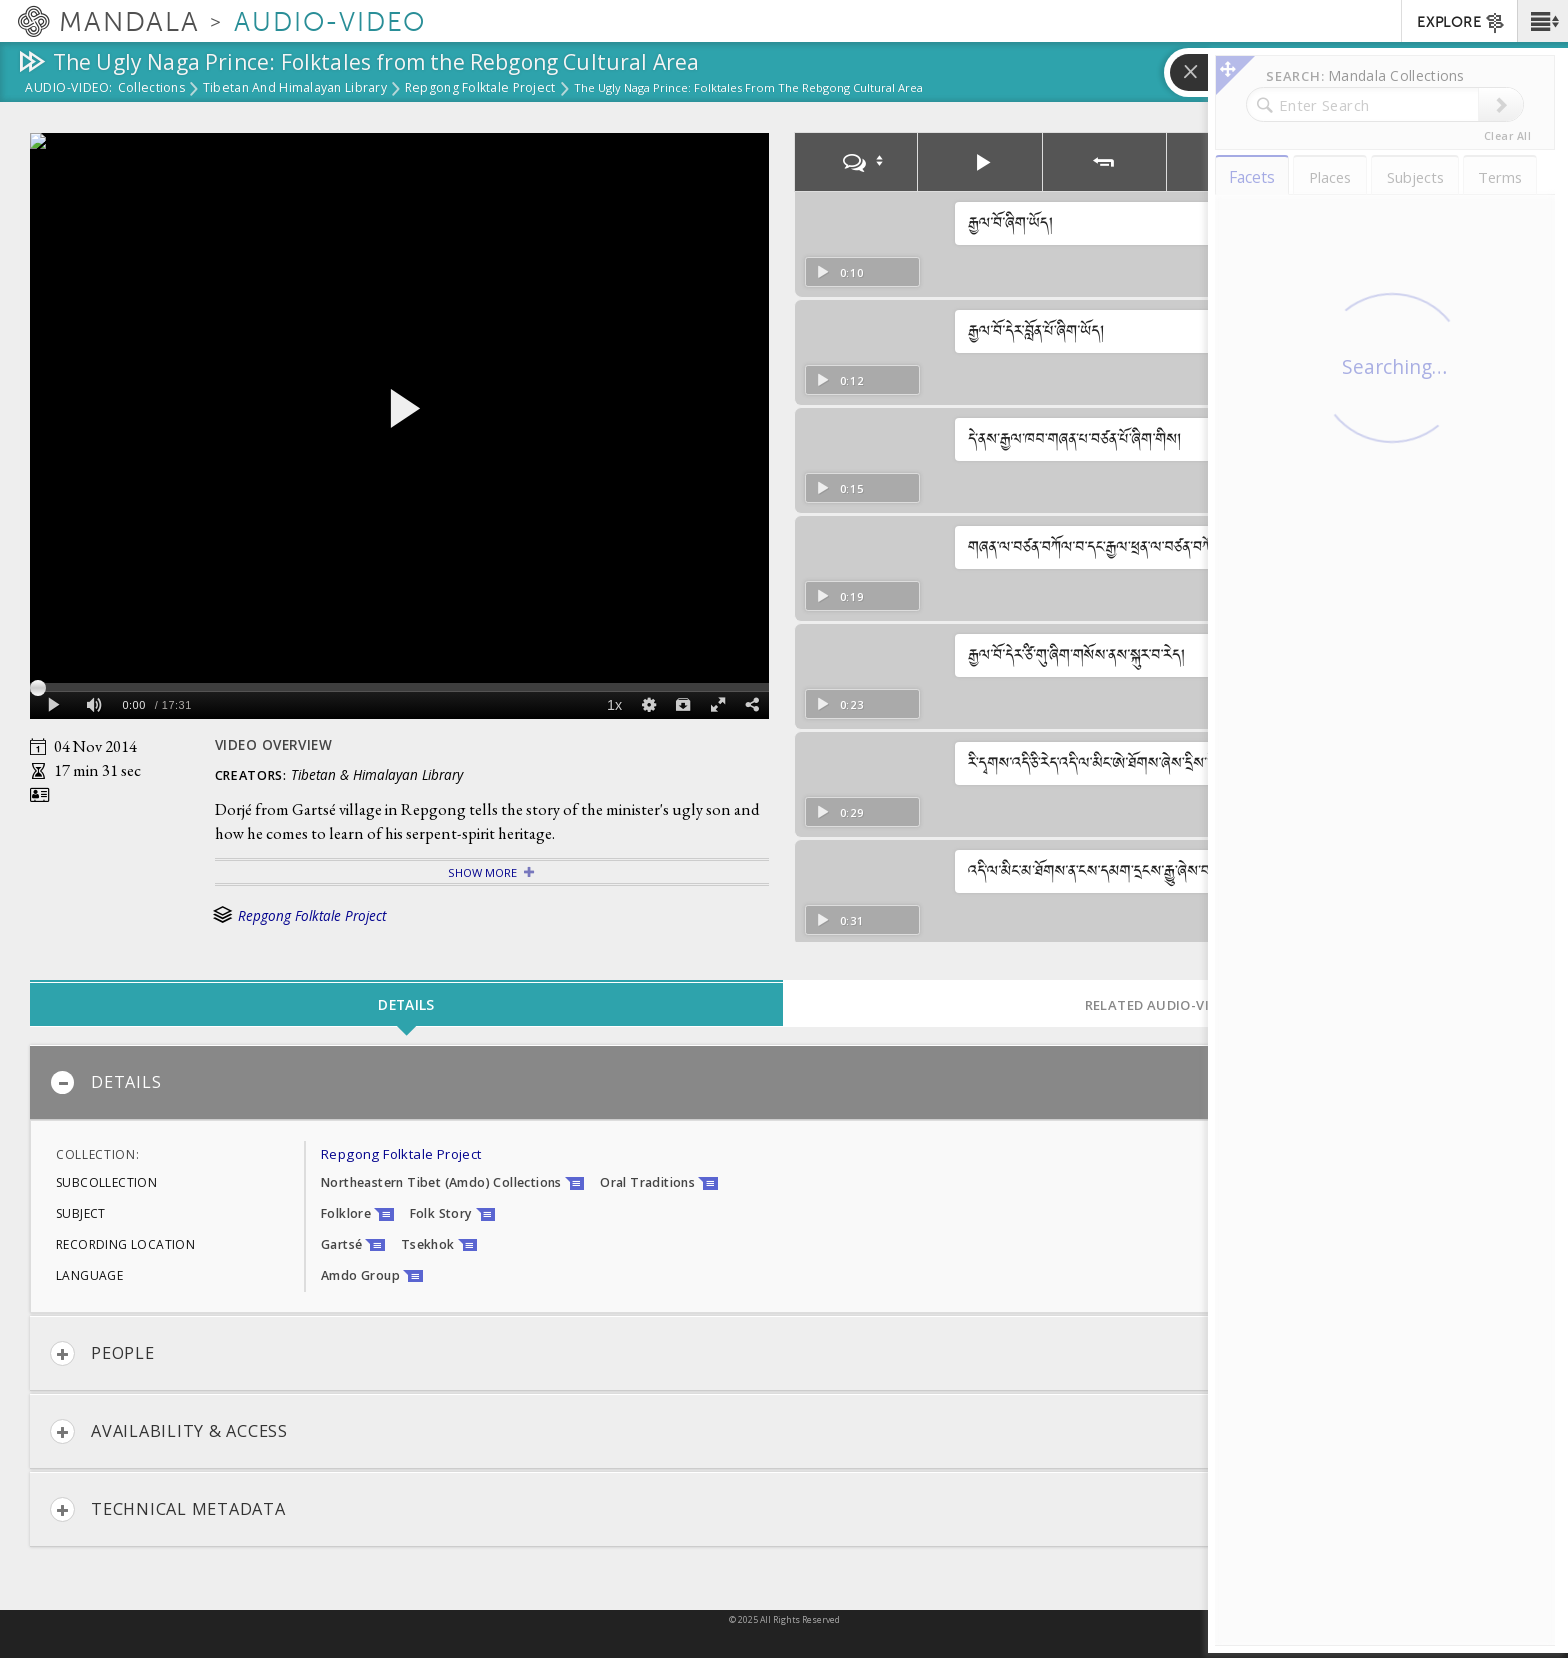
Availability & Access (169, 1431)
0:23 (839, 704)
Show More (482, 872)
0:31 (839, 920)
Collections (151, 89)
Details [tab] (406, 1004)
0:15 (839, 488)
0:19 (839, 596)
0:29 (839, 812)
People (102, 1353)
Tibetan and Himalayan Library (295, 89)
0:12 (839, 380)
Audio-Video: (69, 89)
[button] (1542, 21)
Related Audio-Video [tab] (1161, 1005)
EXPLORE (1461, 23)
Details (105, 1082)
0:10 (839, 272)
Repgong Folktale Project (480, 89)
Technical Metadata (168, 1509)
